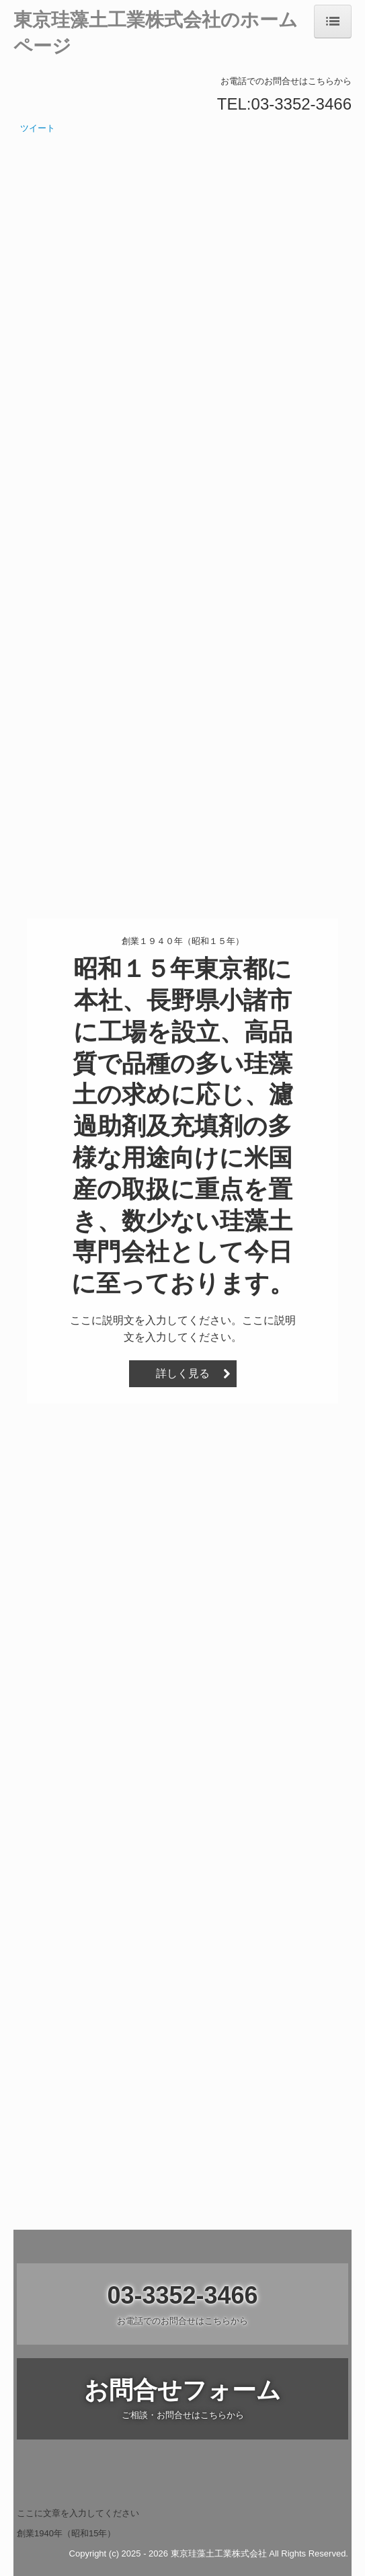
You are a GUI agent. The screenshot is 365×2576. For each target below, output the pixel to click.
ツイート (37, 128)
